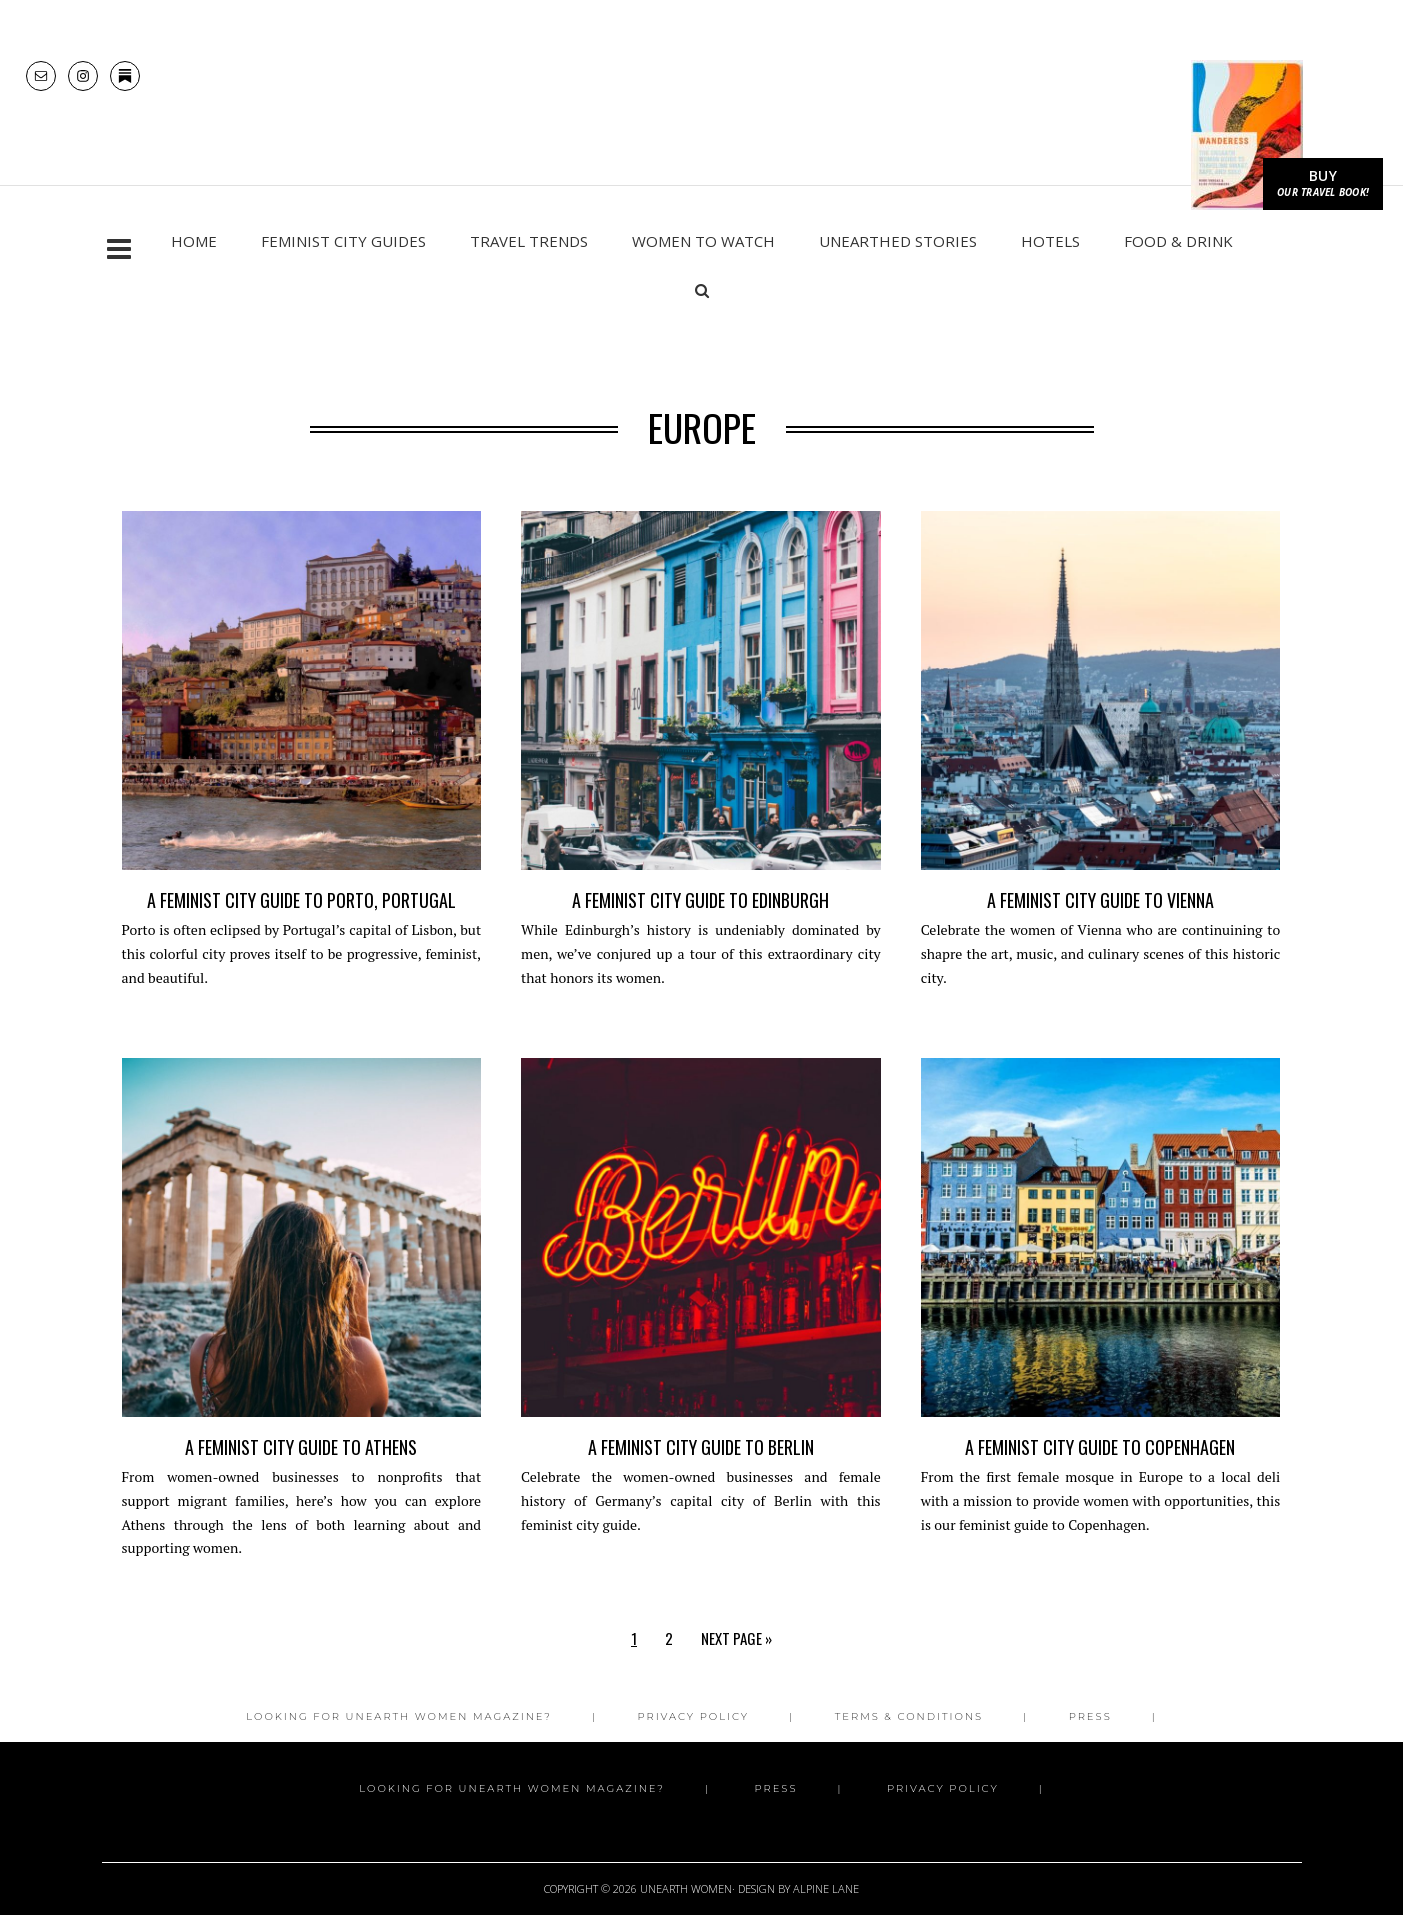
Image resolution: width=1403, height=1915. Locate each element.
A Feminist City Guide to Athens (301, 1481)
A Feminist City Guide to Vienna (1100, 934)
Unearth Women (701, 122)
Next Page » (736, 1673)
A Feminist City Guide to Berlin (701, 1481)
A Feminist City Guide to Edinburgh (700, 934)
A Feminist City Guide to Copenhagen (1100, 1481)
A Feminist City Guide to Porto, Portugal (301, 934)
